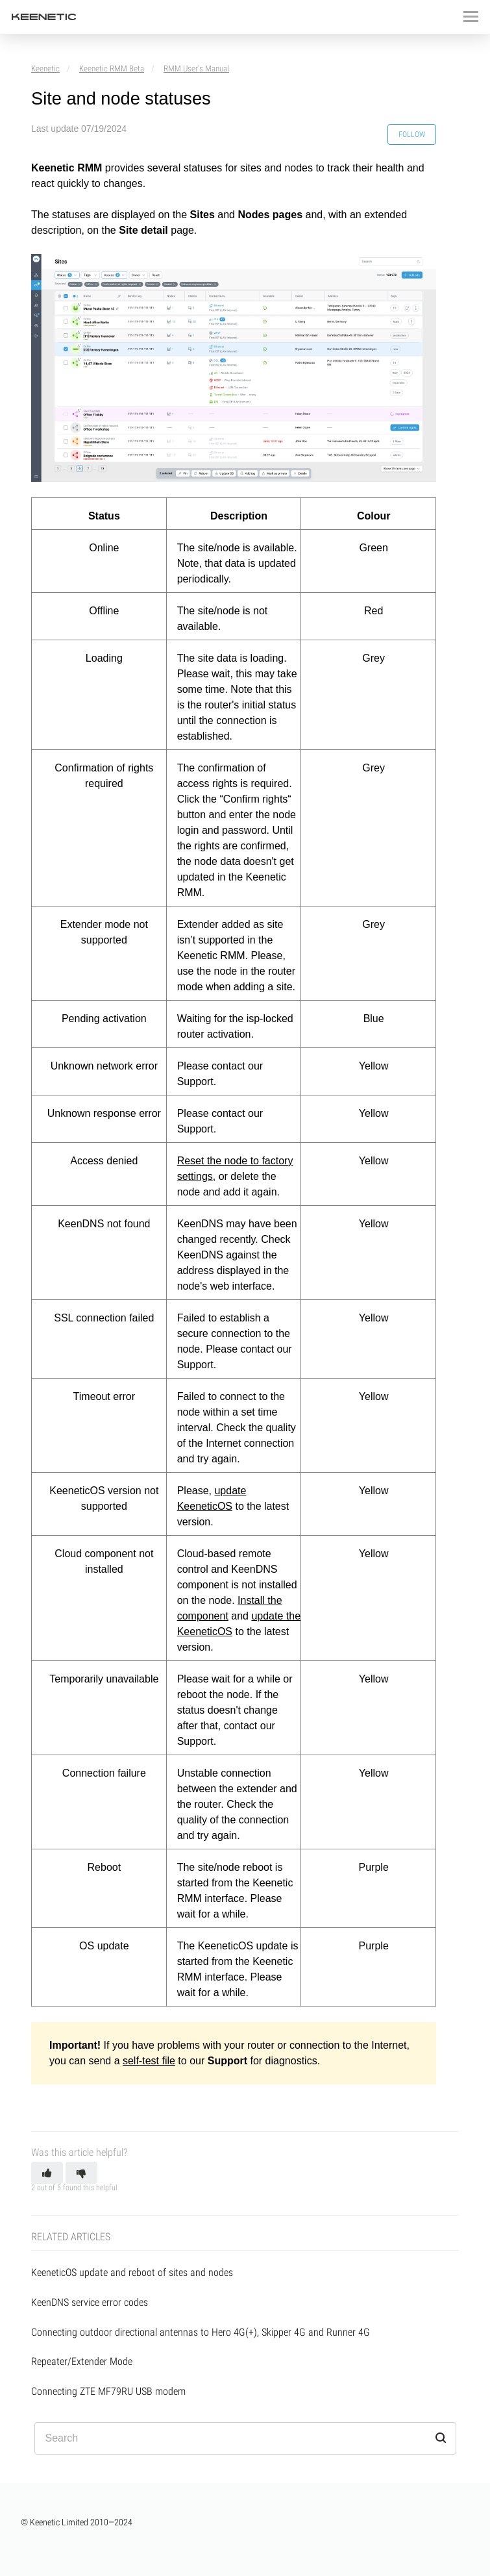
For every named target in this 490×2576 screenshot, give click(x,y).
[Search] (245, 2438)
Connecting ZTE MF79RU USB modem (108, 2391)
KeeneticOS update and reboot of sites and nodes (132, 2272)
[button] (47, 2173)
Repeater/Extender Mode (81, 2361)
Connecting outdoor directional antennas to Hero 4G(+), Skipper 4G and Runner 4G (200, 2332)
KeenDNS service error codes (89, 2302)
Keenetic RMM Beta (111, 68)
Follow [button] (411, 134)
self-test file (149, 2060)
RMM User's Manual (196, 68)
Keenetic (45, 68)
